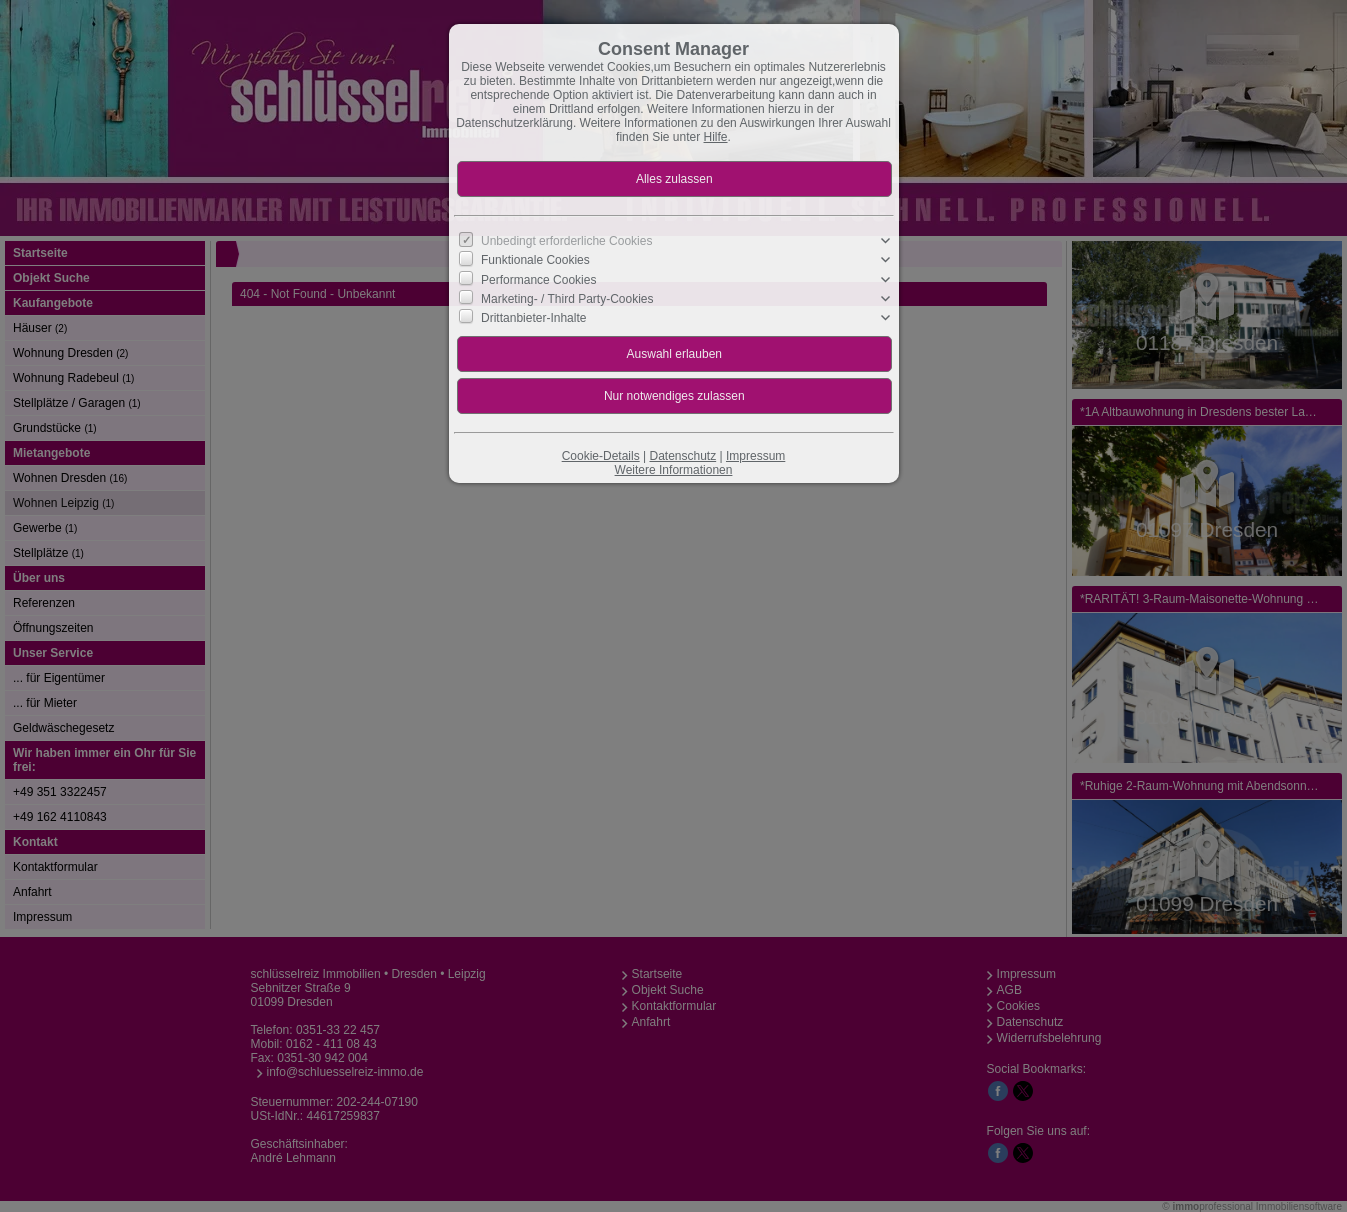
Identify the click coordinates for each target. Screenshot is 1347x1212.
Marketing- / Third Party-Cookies (567, 299)
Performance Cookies (538, 279)
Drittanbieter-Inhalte (533, 318)
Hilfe (716, 137)
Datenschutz (682, 456)
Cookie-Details (601, 456)
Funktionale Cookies (535, 260)
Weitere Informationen (674, 470)
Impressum (755, 456)
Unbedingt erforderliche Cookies (566, 241)
